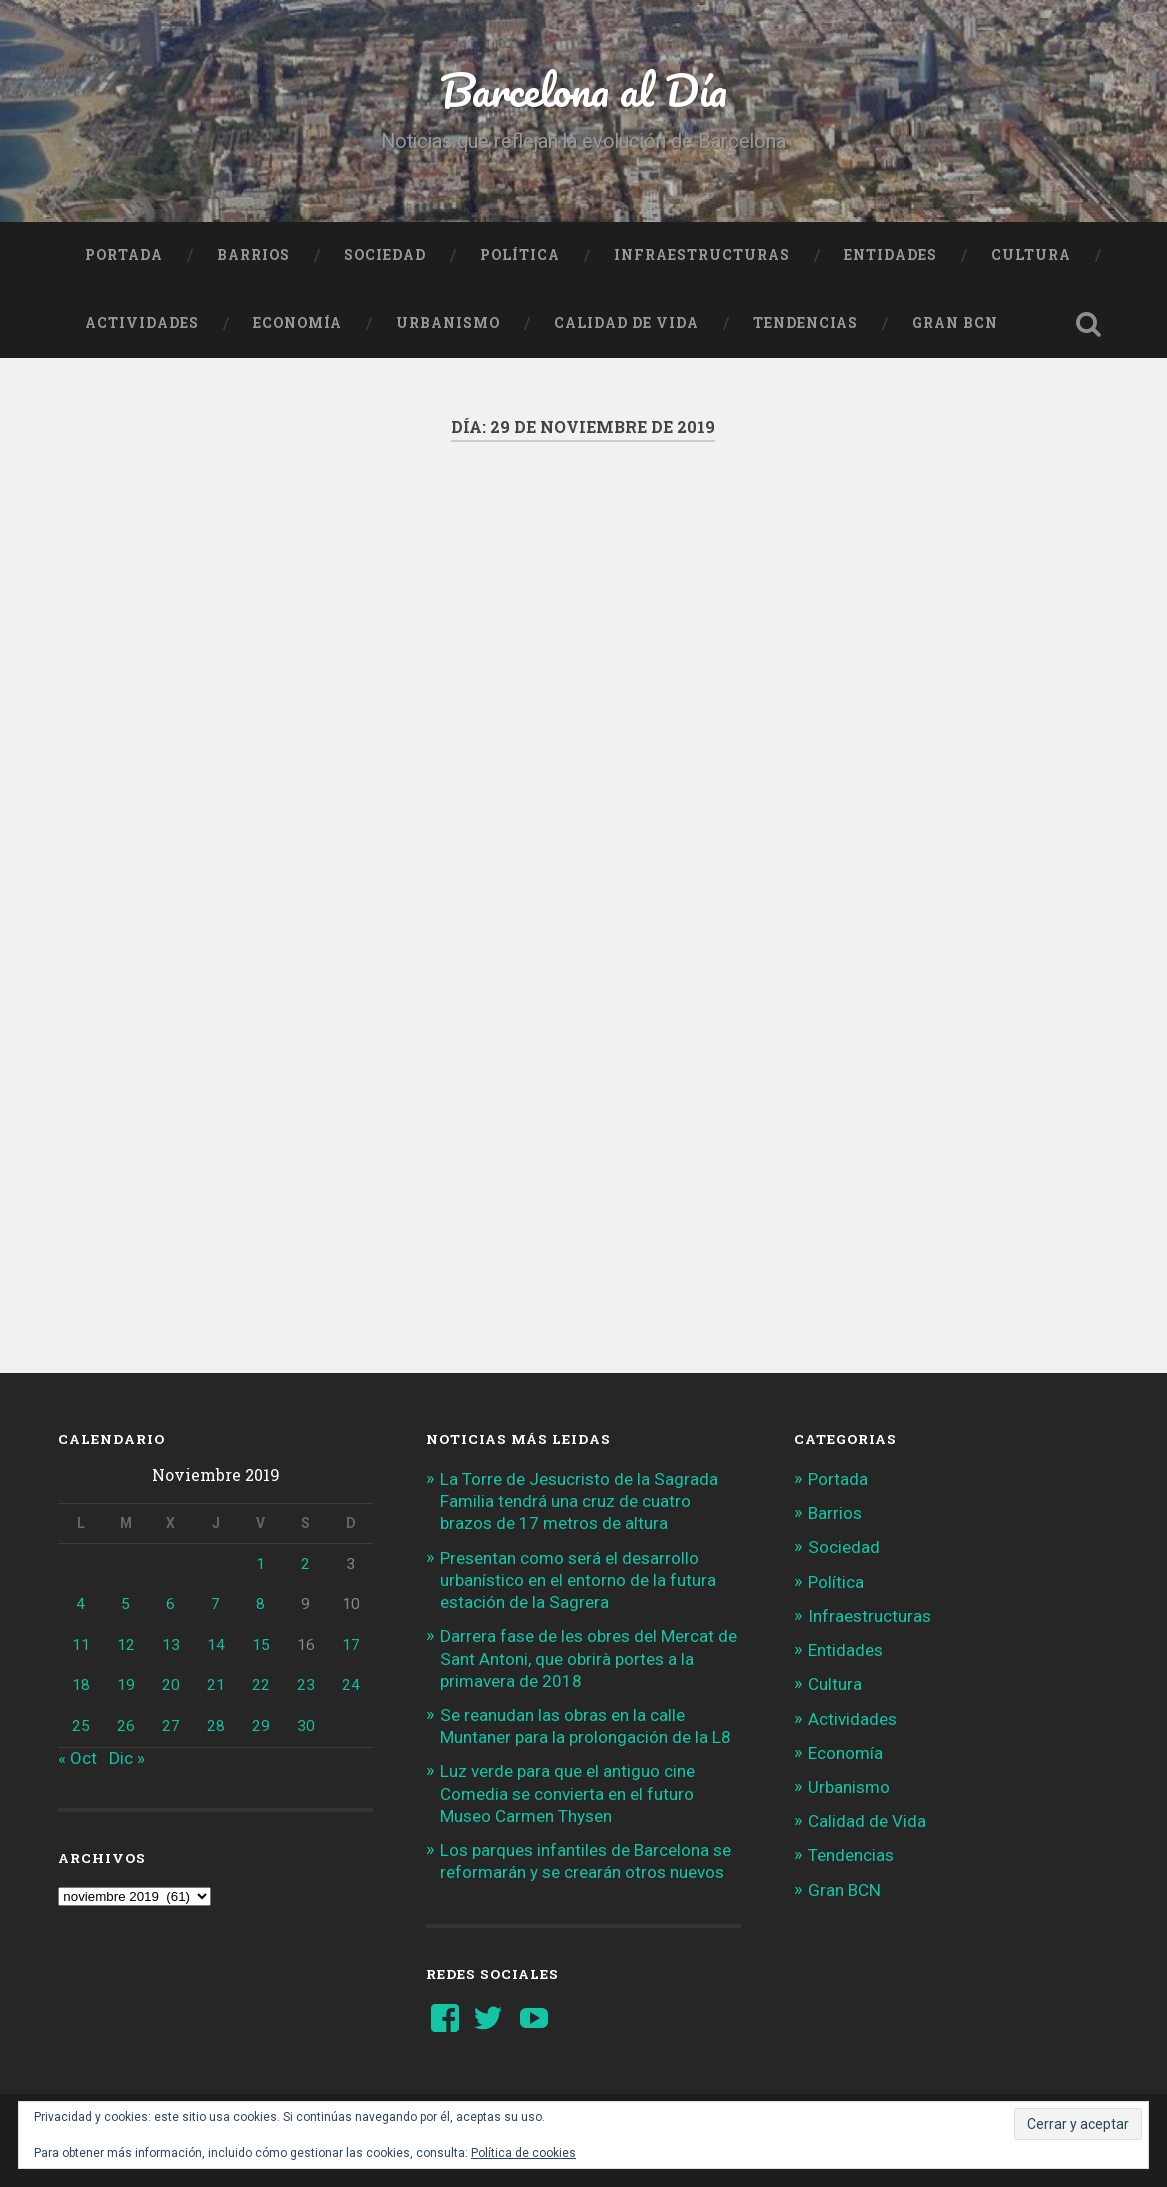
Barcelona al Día (583, 89)
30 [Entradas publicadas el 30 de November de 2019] (306, 1726)
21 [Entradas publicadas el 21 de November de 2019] (216, 1685)
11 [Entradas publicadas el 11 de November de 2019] (81, 1645)
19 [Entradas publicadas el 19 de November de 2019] (126, 1685)
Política (520, 255)
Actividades (142, 323)
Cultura (1031, 255)
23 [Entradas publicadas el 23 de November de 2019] (306, 1685)
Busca (1089, 324)
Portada (124, 255)
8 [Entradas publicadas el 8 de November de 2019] (260, 1604)
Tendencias (805, 323)
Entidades (890, 255)
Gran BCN (955, 323)
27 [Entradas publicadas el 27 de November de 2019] (171, 1726)
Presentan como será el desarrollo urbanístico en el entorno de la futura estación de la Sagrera (578, 1580)
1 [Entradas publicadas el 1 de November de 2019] (260, 1564)
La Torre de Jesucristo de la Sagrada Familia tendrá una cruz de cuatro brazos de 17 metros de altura (579, 1501)
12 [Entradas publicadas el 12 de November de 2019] (126, 1645)
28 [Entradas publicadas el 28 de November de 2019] (216, 1726)
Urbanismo (448, 323)
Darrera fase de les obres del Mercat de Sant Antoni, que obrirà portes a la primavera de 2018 (588, 1658)
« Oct (77, 1758)
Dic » (127, 1758)
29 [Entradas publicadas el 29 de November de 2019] (261, 1726)
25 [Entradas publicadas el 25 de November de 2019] (81, 1726)
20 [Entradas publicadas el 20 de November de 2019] (171, 1685)
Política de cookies (523, 2153)
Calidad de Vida (626, 323)
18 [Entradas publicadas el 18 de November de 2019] (81, 1685)
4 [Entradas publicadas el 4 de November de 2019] (80, 1604)
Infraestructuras (702, 255)
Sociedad (385, 255)
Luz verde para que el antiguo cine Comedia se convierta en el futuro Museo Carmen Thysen (567, 1793)
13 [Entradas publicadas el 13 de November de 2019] (171, 1645)
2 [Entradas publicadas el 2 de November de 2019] (305, 1564)
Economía (297, 323)
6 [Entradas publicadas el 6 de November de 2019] (170, 1604)
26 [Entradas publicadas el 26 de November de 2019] (126, 1726)
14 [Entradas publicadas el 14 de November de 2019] (216, 1645)
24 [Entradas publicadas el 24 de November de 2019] (351, 1685)
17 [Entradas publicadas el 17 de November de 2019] (351, 1645)
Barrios (253, 255)
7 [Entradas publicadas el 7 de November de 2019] (215, 1604)
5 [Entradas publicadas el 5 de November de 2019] (125, 1604)
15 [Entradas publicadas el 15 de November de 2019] (261, 1645)
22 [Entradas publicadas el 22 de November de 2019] (261, 1685)
